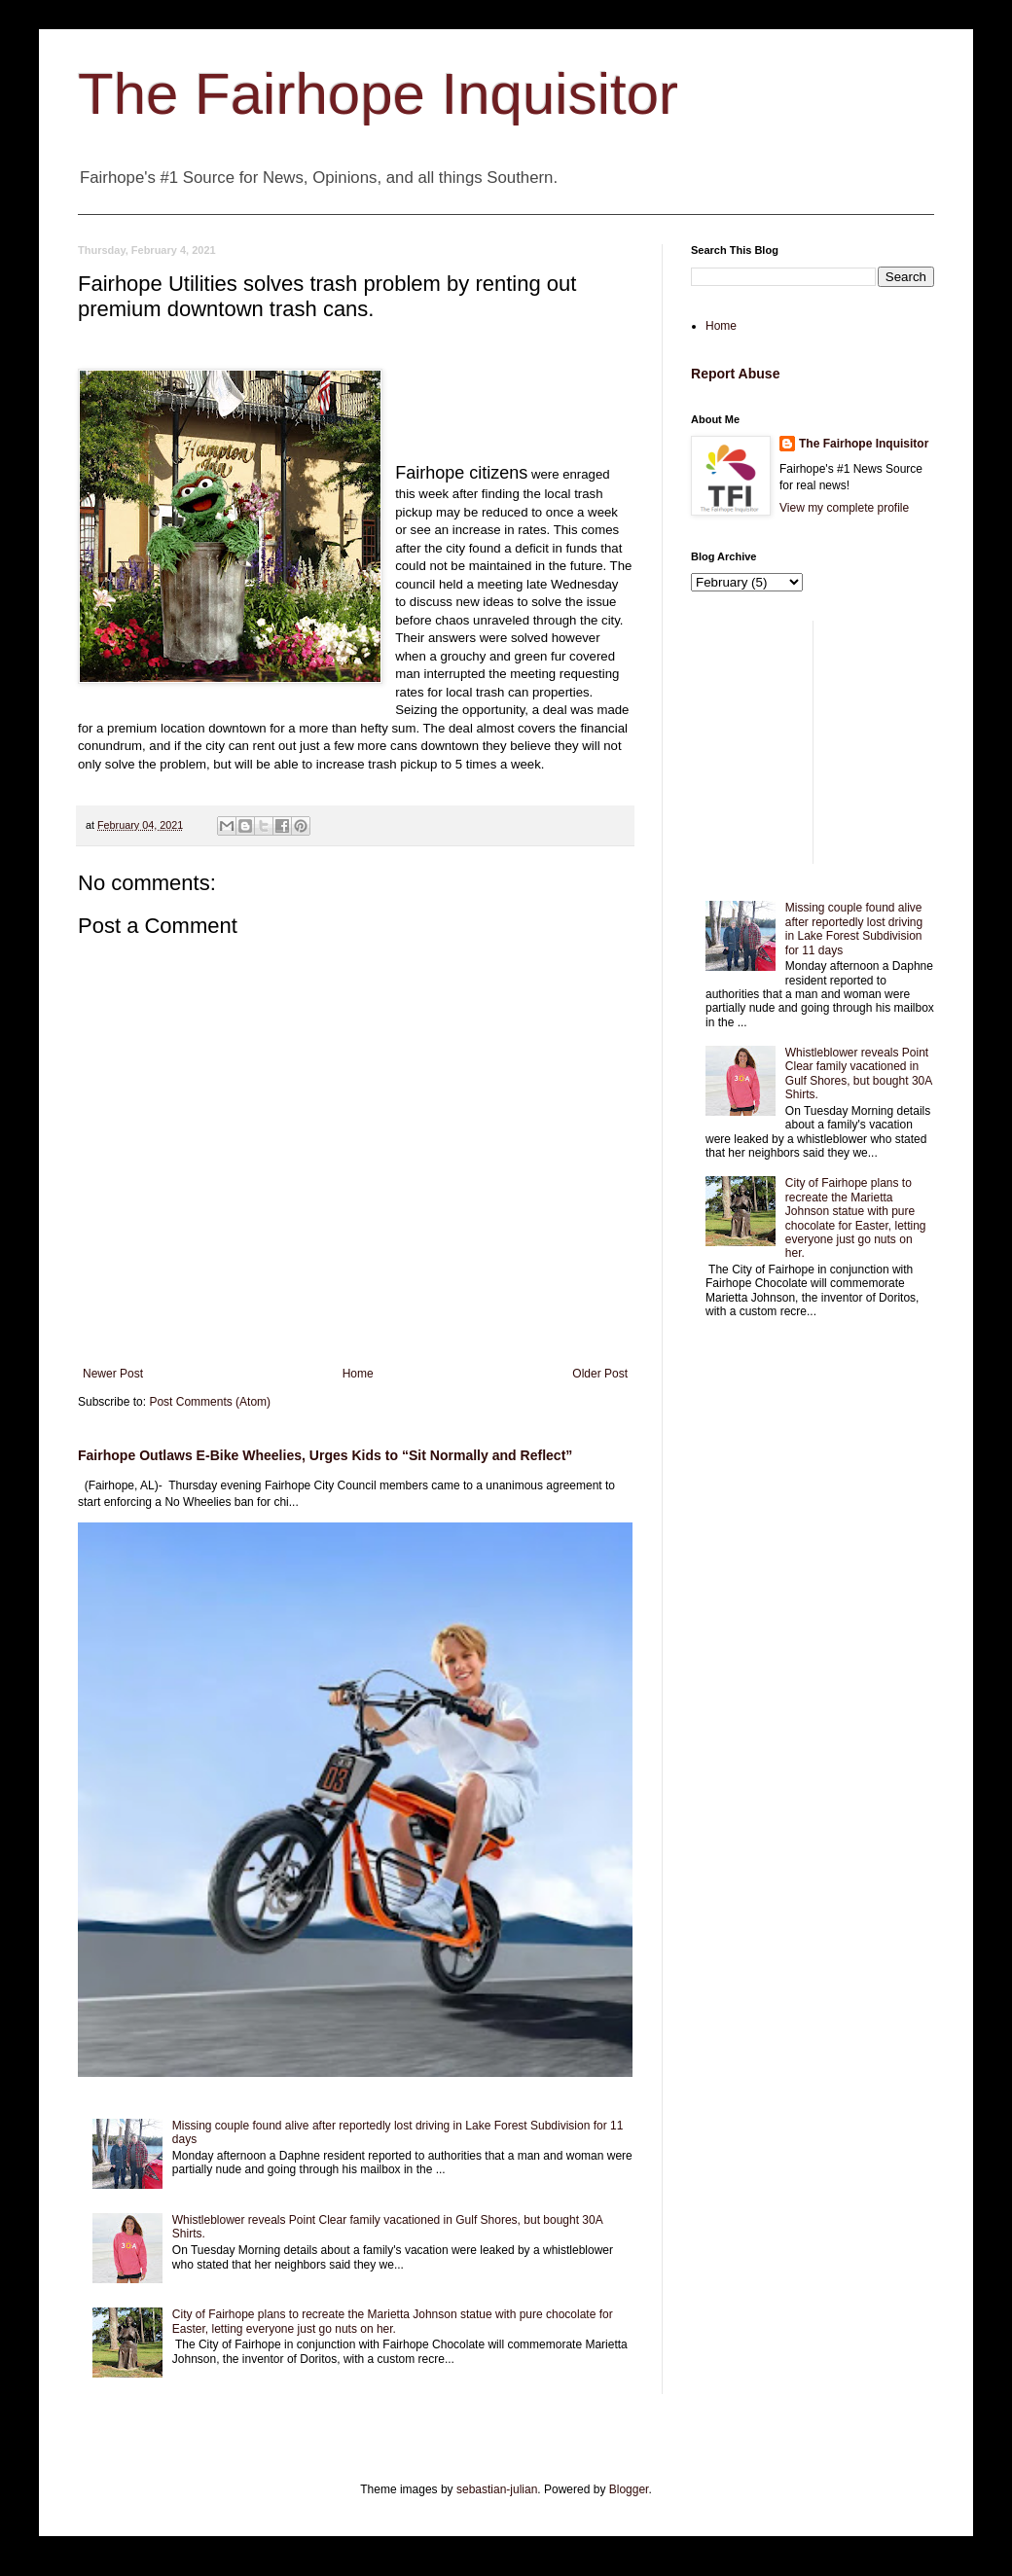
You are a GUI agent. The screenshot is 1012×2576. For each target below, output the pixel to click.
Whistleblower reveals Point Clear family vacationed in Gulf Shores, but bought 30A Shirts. (858, 1073)
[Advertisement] (812, 742)
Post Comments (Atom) (210, 1402)
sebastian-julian (496, 2489)
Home (358, 1373)
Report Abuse (735, 373)
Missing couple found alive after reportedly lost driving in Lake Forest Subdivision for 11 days (853, 928)
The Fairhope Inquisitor (378, 93)
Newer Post (113, 1373)
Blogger (629, 2489)
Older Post (600, 1373)
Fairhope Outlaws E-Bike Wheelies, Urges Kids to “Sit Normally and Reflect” (325, 1455)
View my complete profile (844, 508)
